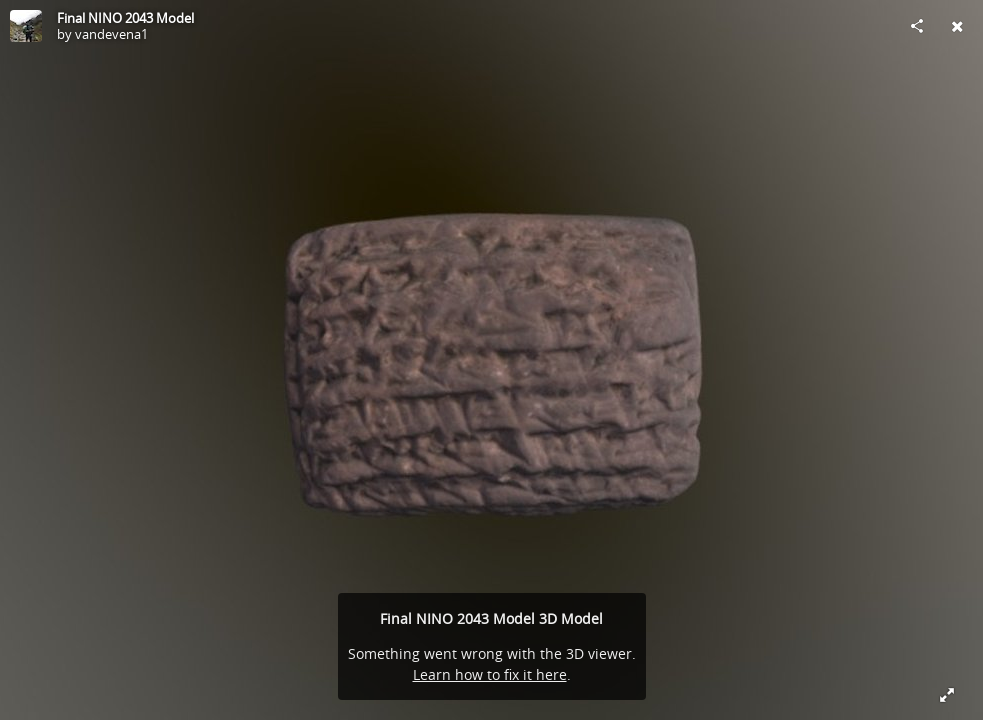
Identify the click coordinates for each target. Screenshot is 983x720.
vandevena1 (111, 34)
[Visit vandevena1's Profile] (26, 26)
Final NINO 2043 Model (125, 18)
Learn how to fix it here (490, 674)
